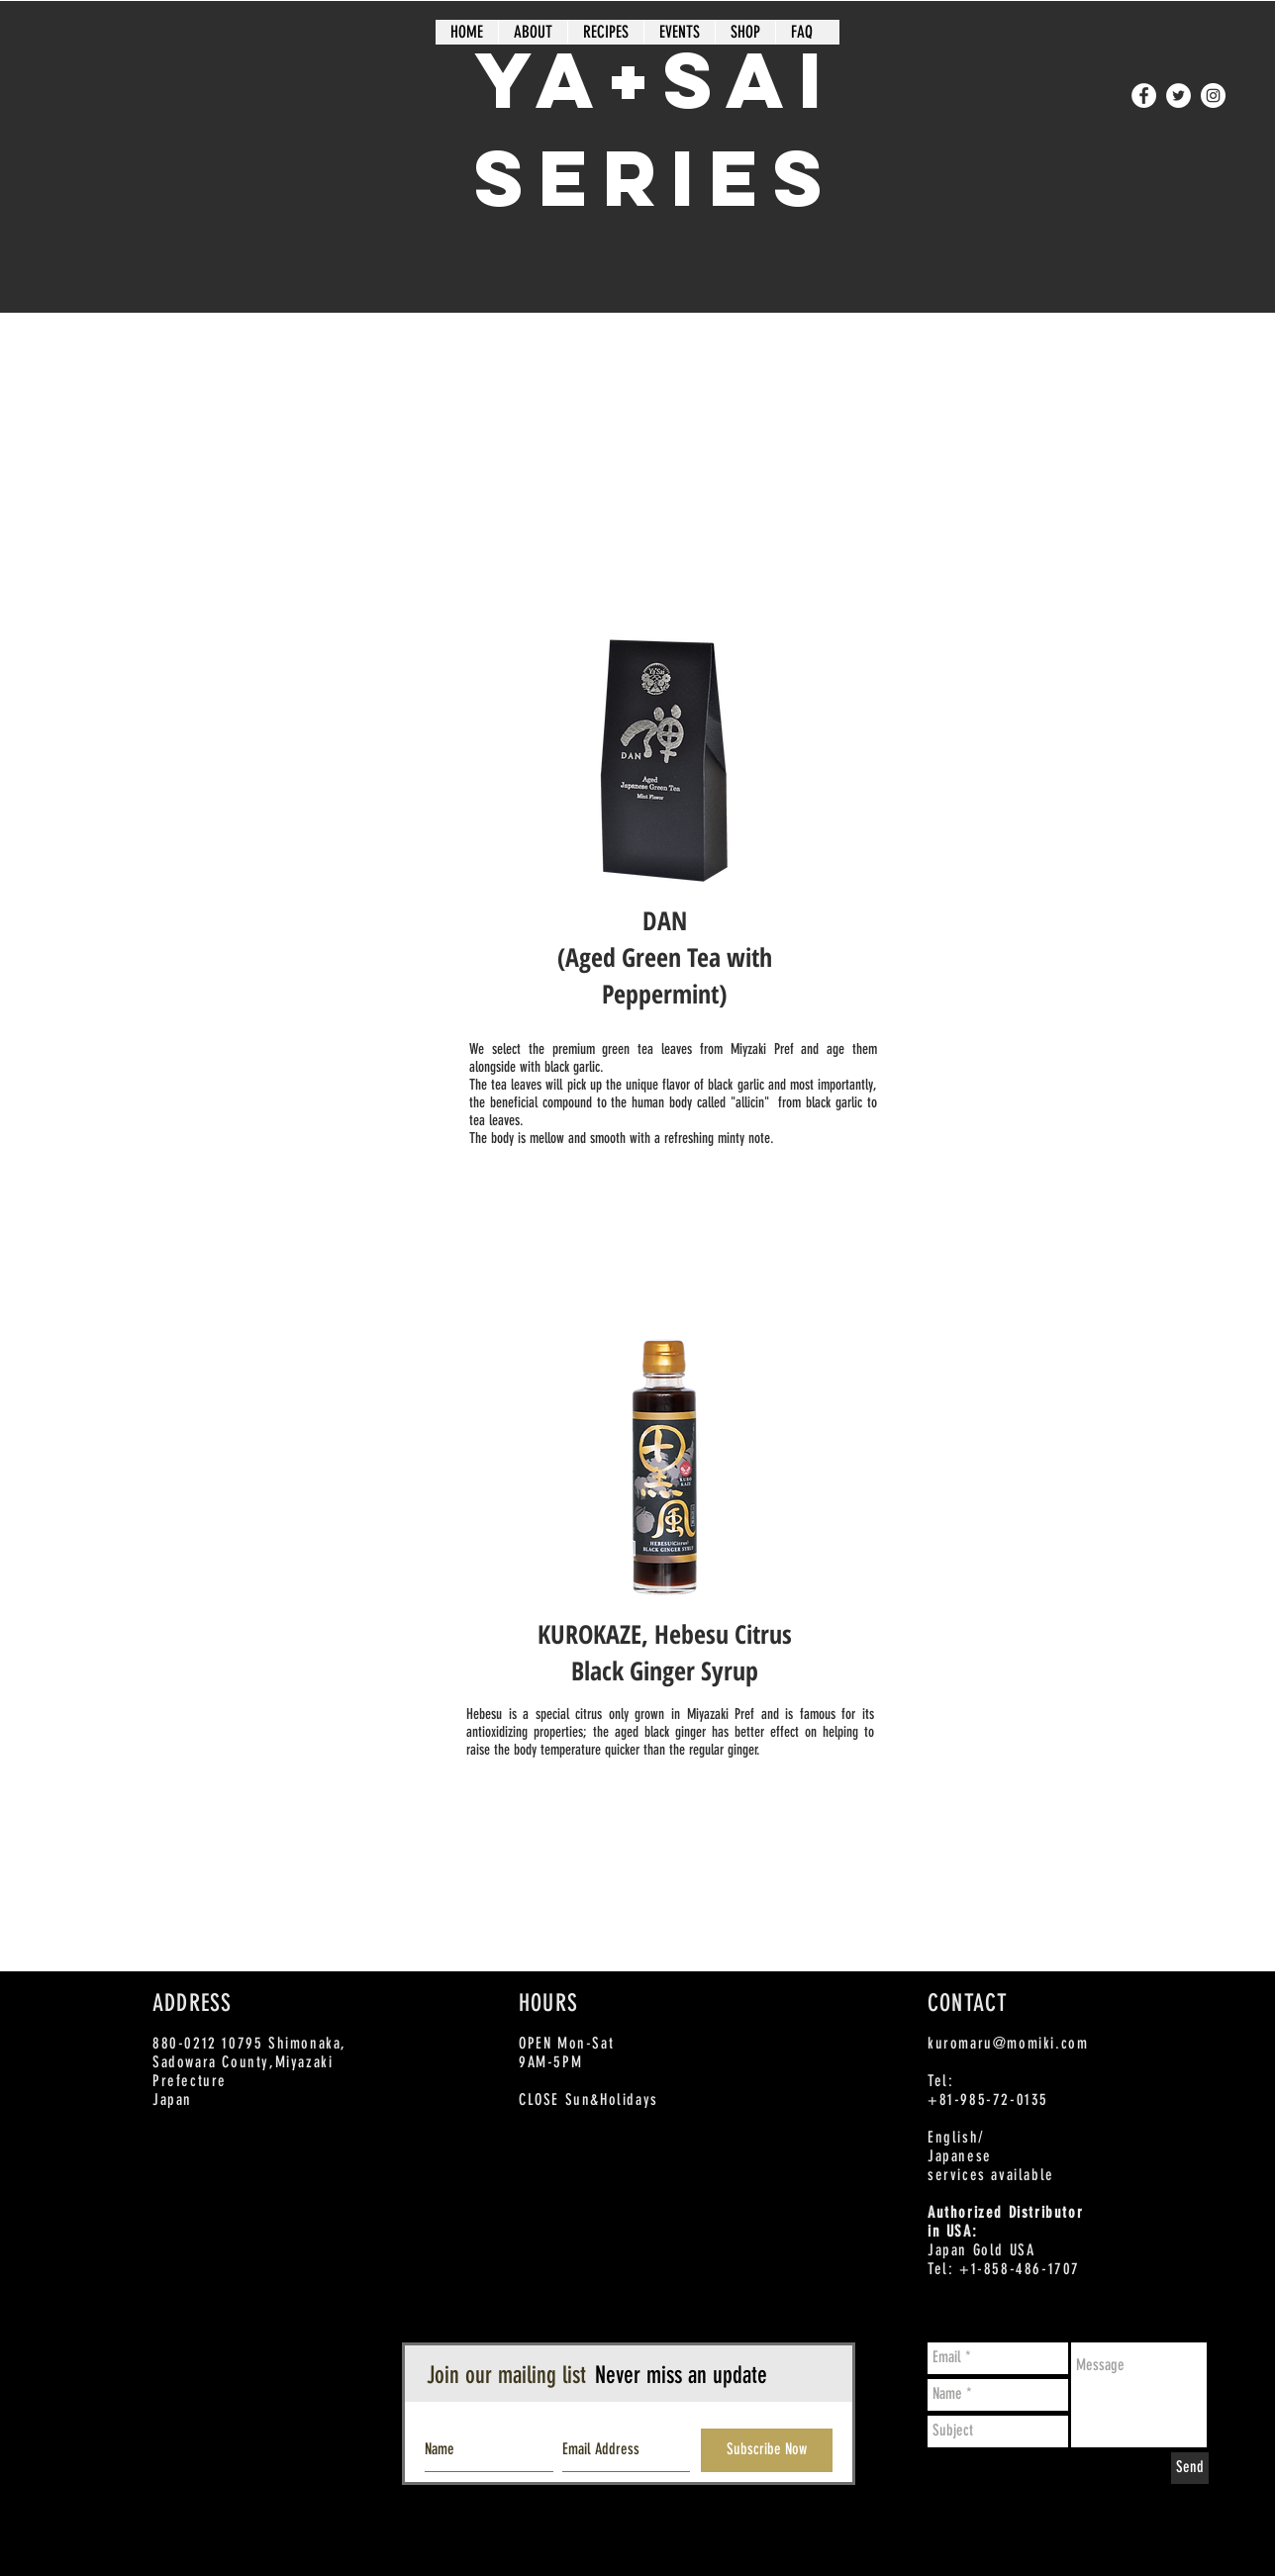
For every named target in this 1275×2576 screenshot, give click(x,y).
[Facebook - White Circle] (1143, 95)
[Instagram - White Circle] (1213, 95)
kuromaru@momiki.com (1008, 2043)
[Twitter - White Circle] (1178, 95)
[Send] (1190, 2468)
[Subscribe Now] (767, 2450)
